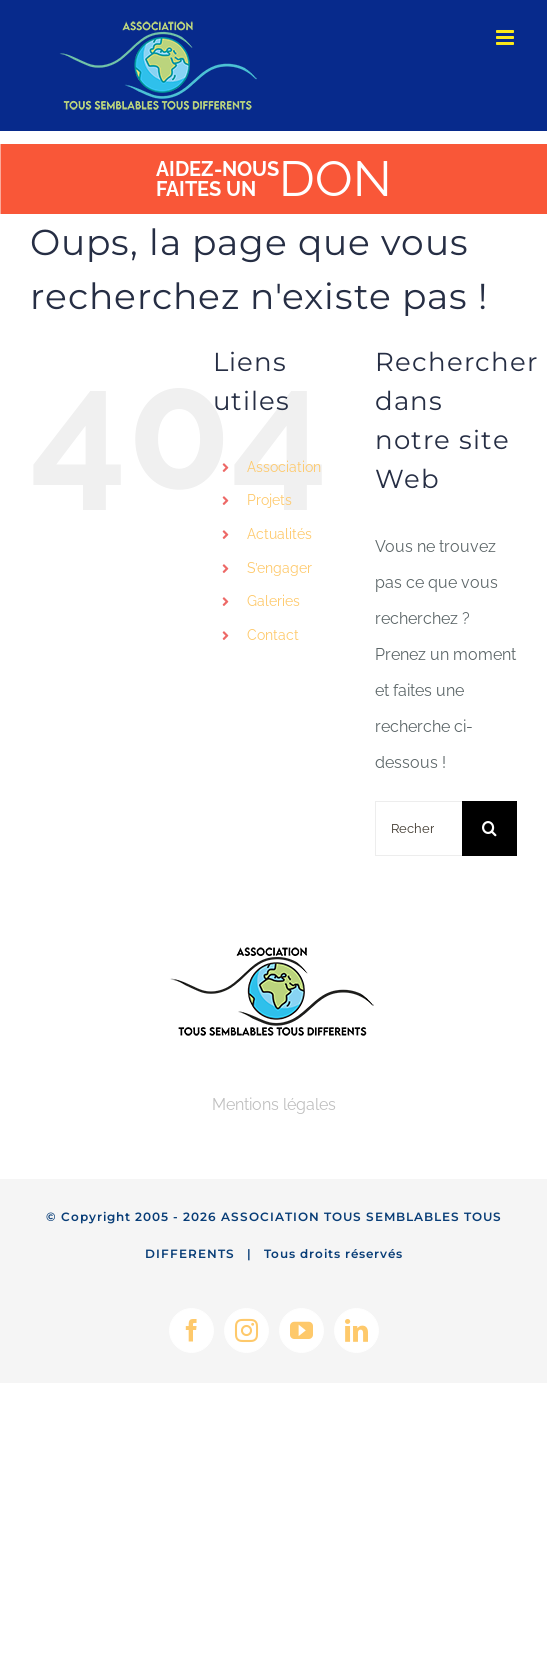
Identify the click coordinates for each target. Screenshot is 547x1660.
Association (284, 467)
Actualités (279, 534)
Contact (273, 635)
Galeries (273, 601)
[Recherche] (489, 828)
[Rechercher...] (418, 828)
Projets (269, 500)
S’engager (279, 568)
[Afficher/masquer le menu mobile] (506, 37)
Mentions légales (274, 1104)
